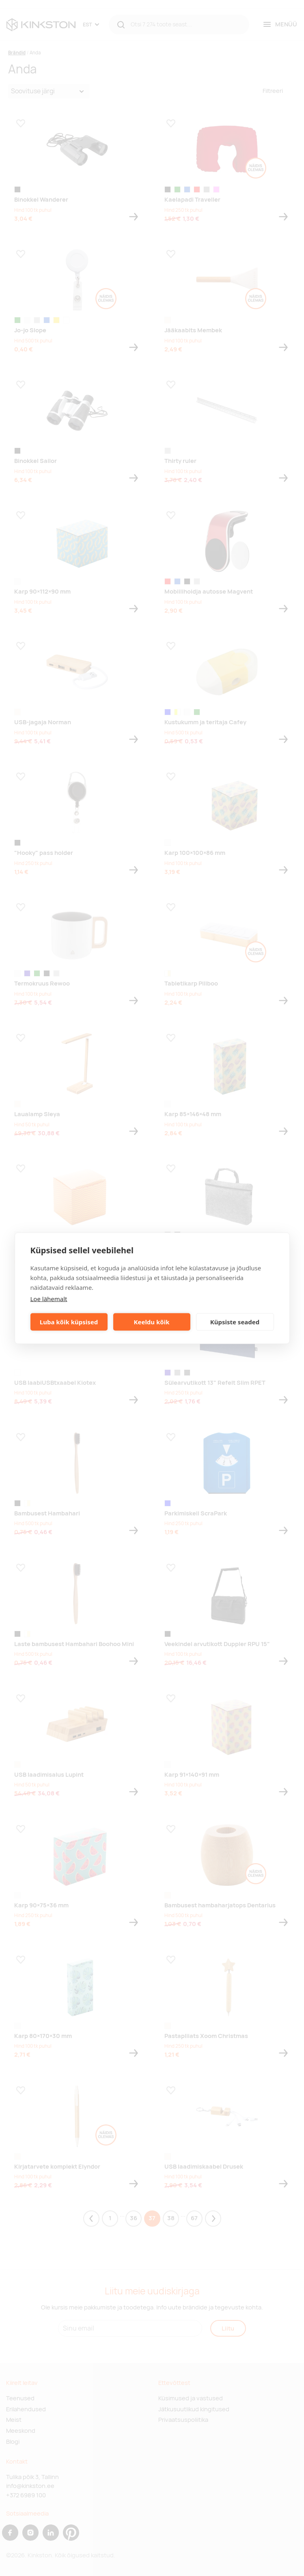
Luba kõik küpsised (69, 1322)
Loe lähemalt (48, 1298)
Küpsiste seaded (235, 1322)
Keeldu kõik (152, 1322)
